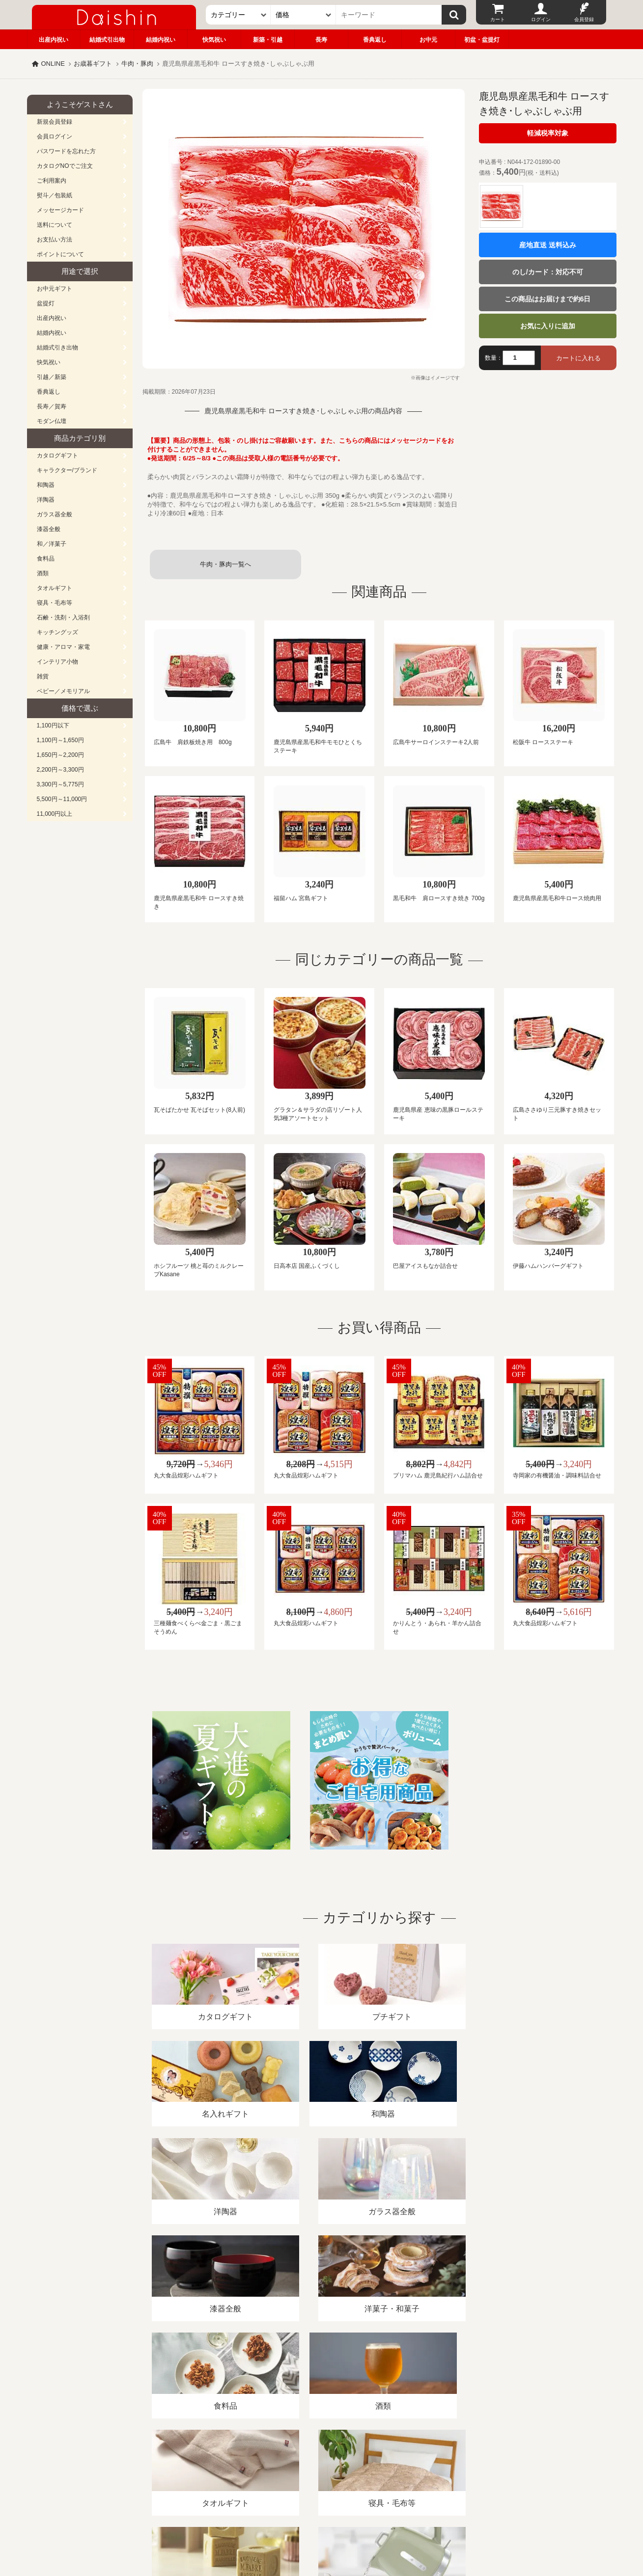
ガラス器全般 (54, 514)
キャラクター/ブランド (67, 470)
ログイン (541, 19)
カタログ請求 (382, 2463)
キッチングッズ (57, 632)
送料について (54, 224)
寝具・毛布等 (54, 602)
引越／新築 (51, 377)
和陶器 (46, 485)
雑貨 (43, 676)
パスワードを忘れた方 (66, 151)
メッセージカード (60, 210)
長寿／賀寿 (51, 406)
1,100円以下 (53, 725)
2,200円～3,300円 (60, 769)
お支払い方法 (54, 239)
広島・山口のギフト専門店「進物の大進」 (322, 2515)
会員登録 (584, 19)
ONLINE (53, 63)
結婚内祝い (160, 39)
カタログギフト (57, 455)
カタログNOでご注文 (65, 165)
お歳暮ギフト (93, 63)
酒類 (43, 573)
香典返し (375, 39)
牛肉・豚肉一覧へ (225, 564)
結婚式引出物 (107, 39)
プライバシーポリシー (316, 2463)
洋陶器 (46, 499)
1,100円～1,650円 (60, 740)
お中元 (428, 39)
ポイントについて (60, 254)
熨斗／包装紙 (54, 195)
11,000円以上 (55, 813)
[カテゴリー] (238, 15)
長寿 (321, 39)
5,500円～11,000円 (62, 799)
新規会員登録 (54, 121)
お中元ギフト (54, 288)
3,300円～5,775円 (60, 784)
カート (497, 19)
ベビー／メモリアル (63, 691)
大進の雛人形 (321, 2527)
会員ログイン (54, 136)
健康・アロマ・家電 (63, 647)
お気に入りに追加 (547, 326)
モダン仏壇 (51, 421)
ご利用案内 (51, 180)
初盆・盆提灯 (482, 39)
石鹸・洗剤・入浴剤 (63, 617)
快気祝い (214, 39)
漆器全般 (48, 529)
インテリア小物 (57, 661)
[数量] (519, 357)
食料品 (46, 558)
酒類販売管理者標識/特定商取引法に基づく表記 (201, 2463)
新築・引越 (267, 39)
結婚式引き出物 (57, 347)
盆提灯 (46, 303)
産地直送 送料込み (547, 245)
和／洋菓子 (51, 543)
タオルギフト (54, 588)
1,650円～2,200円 (60, 754)
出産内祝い (53, 39)
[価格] (303, 15)
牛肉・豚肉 (137, 63)
